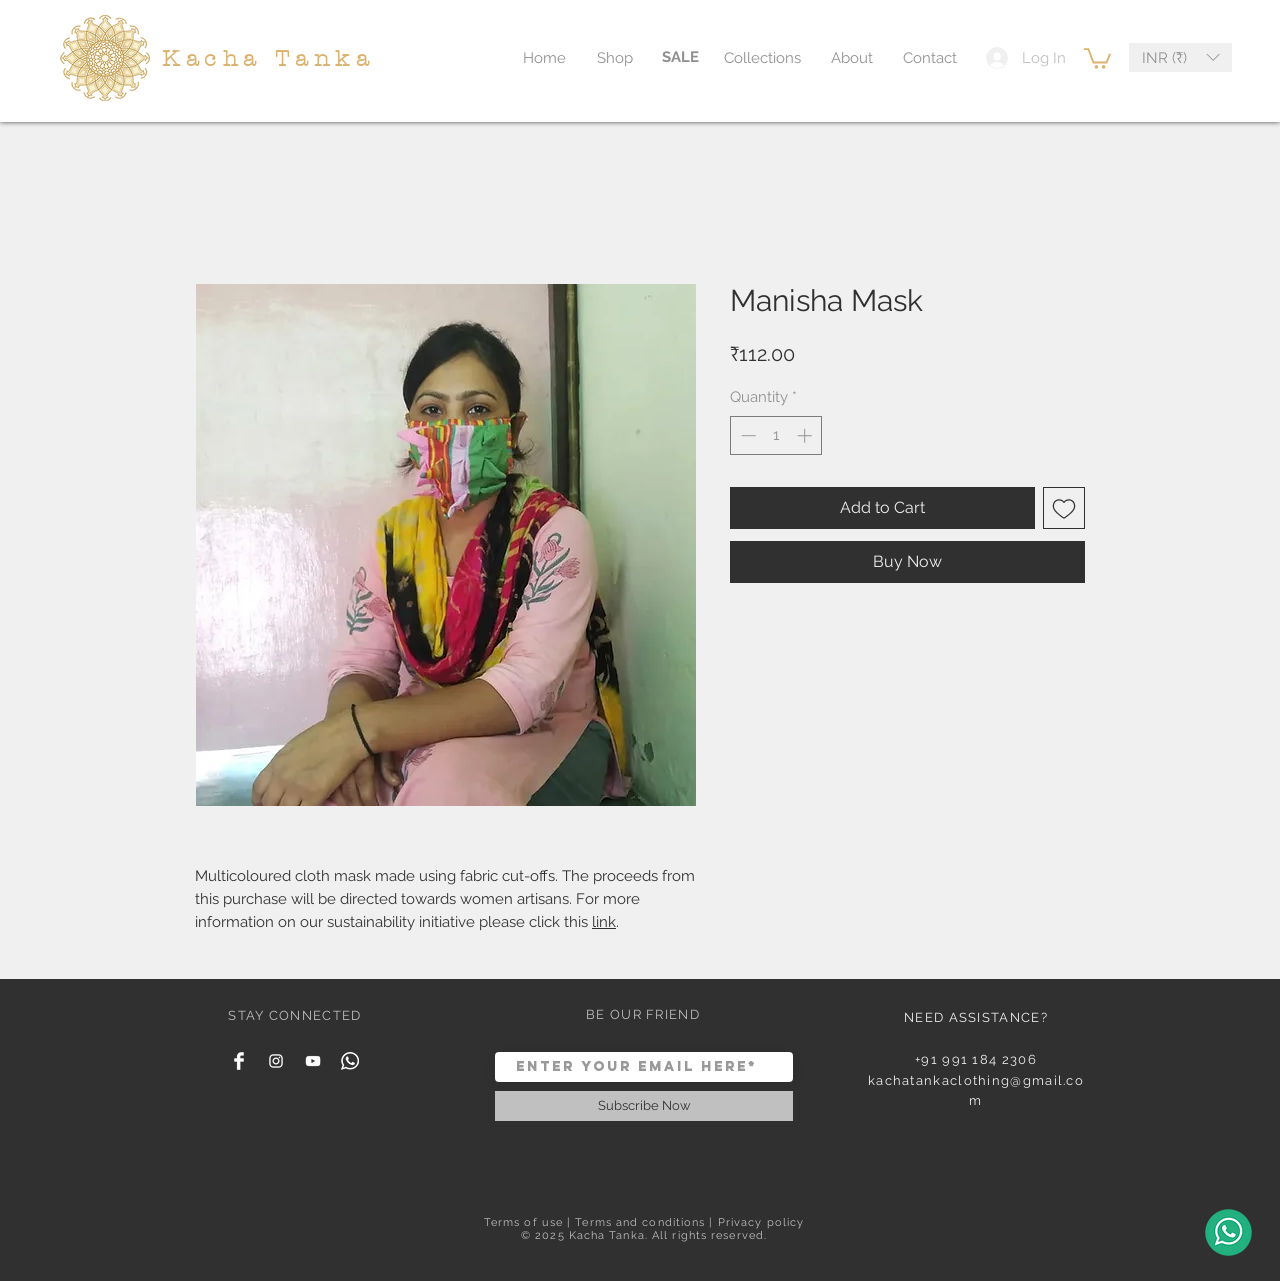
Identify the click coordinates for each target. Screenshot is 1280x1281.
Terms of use (523, 1222)
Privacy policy (761, 1222)
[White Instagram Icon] (276, 1061)
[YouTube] (313, 1061)
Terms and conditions (640, 1222)
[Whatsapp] (350, 1061)
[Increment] (806, 435)
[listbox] (1180, 57)
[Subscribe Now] (644, 1106)
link (604, 922)
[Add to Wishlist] (1064, 508)
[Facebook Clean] (239, 1061)
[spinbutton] (776, 435)
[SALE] (680, 57)
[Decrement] (746, 435)
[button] (1097, 57)
